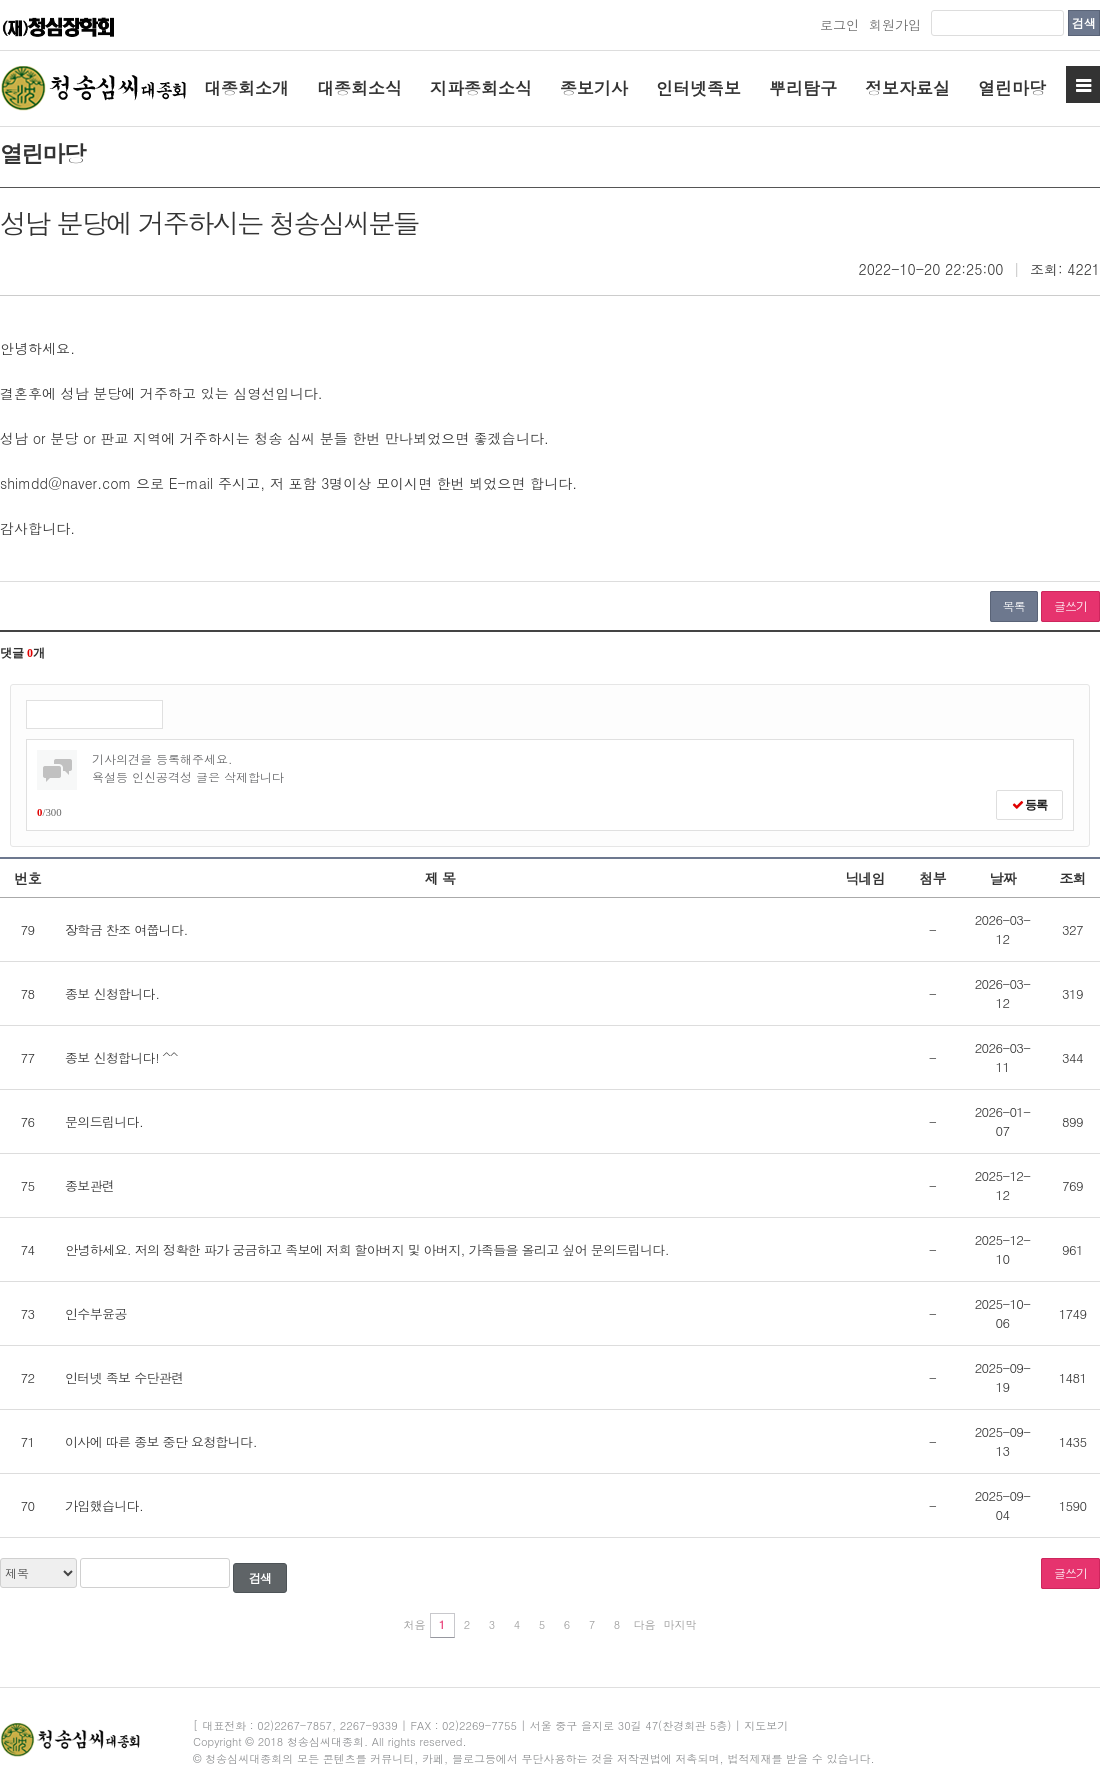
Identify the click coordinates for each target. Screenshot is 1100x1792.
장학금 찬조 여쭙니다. (126, 929)
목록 (1014, 605)
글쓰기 (1070, 605)
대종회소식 (359, 88)
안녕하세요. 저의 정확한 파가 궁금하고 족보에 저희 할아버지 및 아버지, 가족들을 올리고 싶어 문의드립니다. (367, 1249)
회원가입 (895, 24)
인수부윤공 (96, 1313)
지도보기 (766, 1725)
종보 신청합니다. (112, 993)
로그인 (839, 24)
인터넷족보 (698, 88)
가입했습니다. (104, 1505)
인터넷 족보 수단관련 (124, 1377)
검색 (1084, 22)
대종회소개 (246, 88)
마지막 (680, 1624)
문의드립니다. (104, 1121)
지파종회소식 (481, 88)
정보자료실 (907, 88)
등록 (1029, 805)
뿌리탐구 (803, 88)
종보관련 (89, 1185)
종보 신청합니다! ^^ (121, 1057)
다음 (645, 1624)
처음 (415, 1624)
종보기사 (594, 88)
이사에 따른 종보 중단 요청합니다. (161, 1441)
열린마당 (1012, 88)
